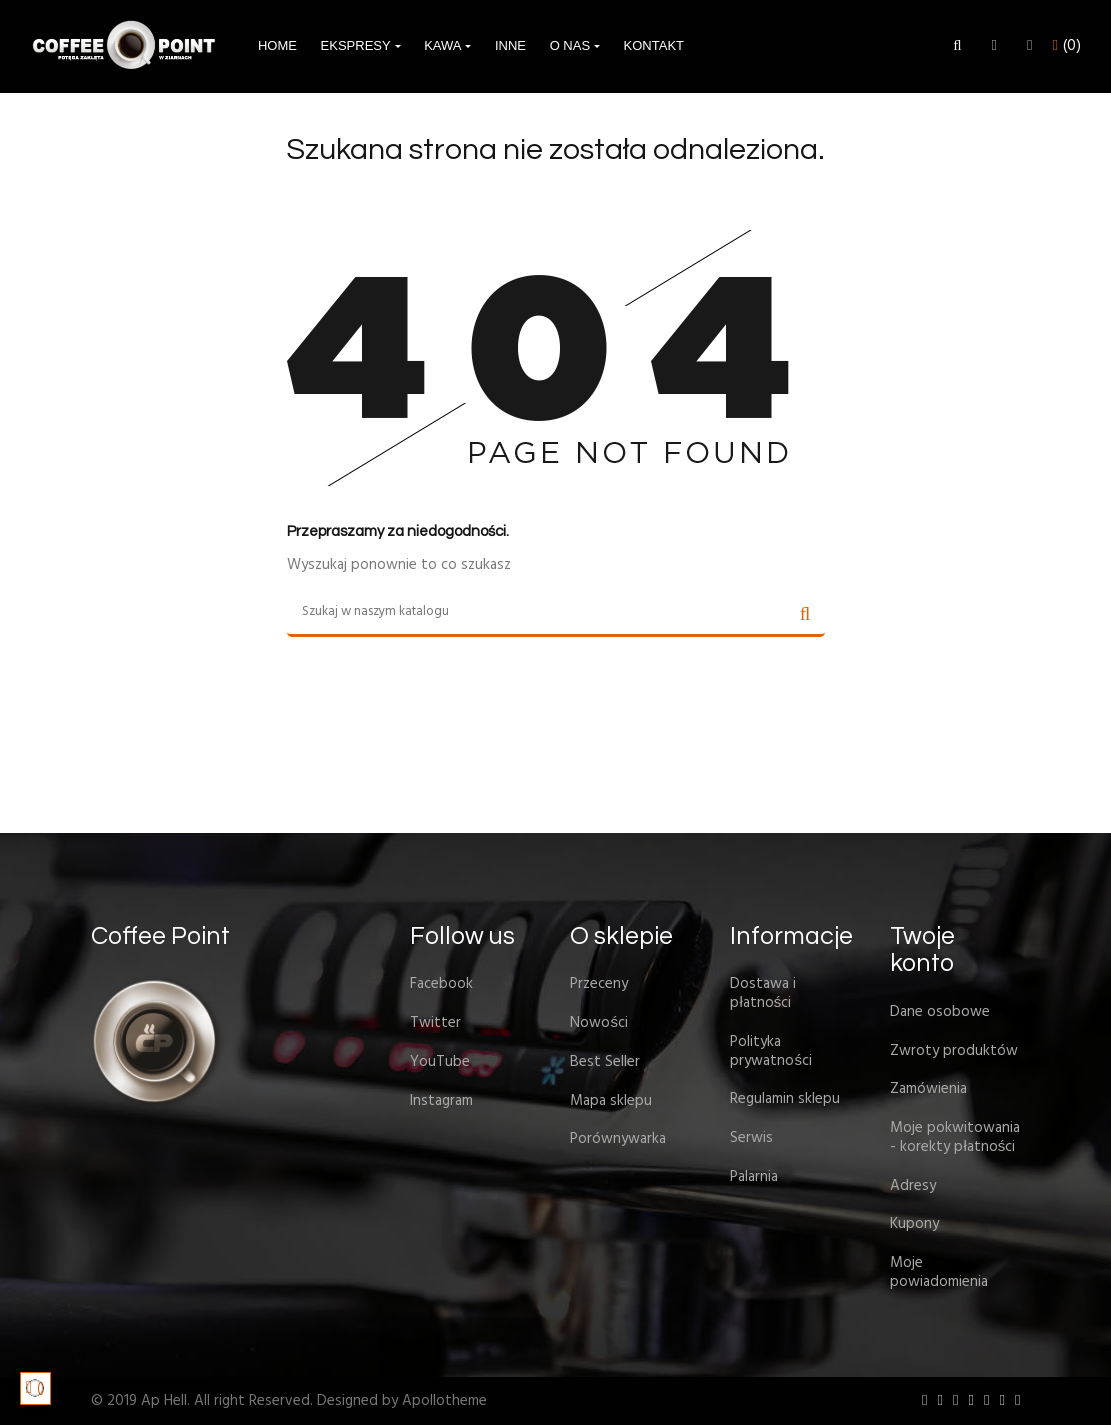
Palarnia (754, 1177)
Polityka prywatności (771, 1051)
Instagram (441, 1101)
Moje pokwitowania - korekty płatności (955, 1137)
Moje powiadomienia (939, 1272)
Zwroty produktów (954, 1051)
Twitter (435, 1023)
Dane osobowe (940, 1012)
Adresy (913, 1186)
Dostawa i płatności (763, 993)
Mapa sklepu (611, 1101)
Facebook (441, 984)
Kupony (914, 1224)
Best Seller (605, 1062)
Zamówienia (928, 1089)
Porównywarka (618, 1139)
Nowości (599, 1023)
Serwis (751, 1138)
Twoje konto (922, 950)
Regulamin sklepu (785, 1099)
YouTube (440, 1062)
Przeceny (599, 984)
